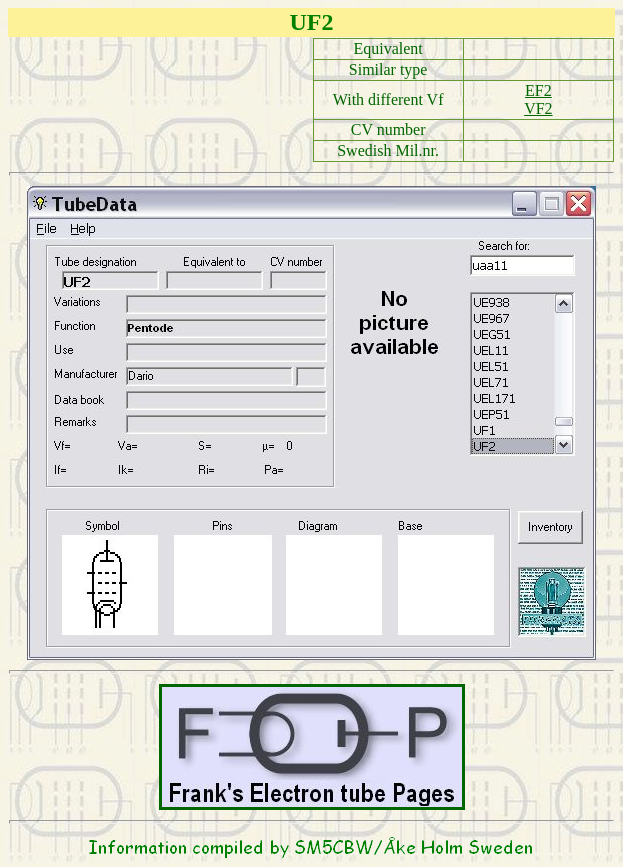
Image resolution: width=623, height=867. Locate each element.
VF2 (538, 108)
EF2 (538, 90)
